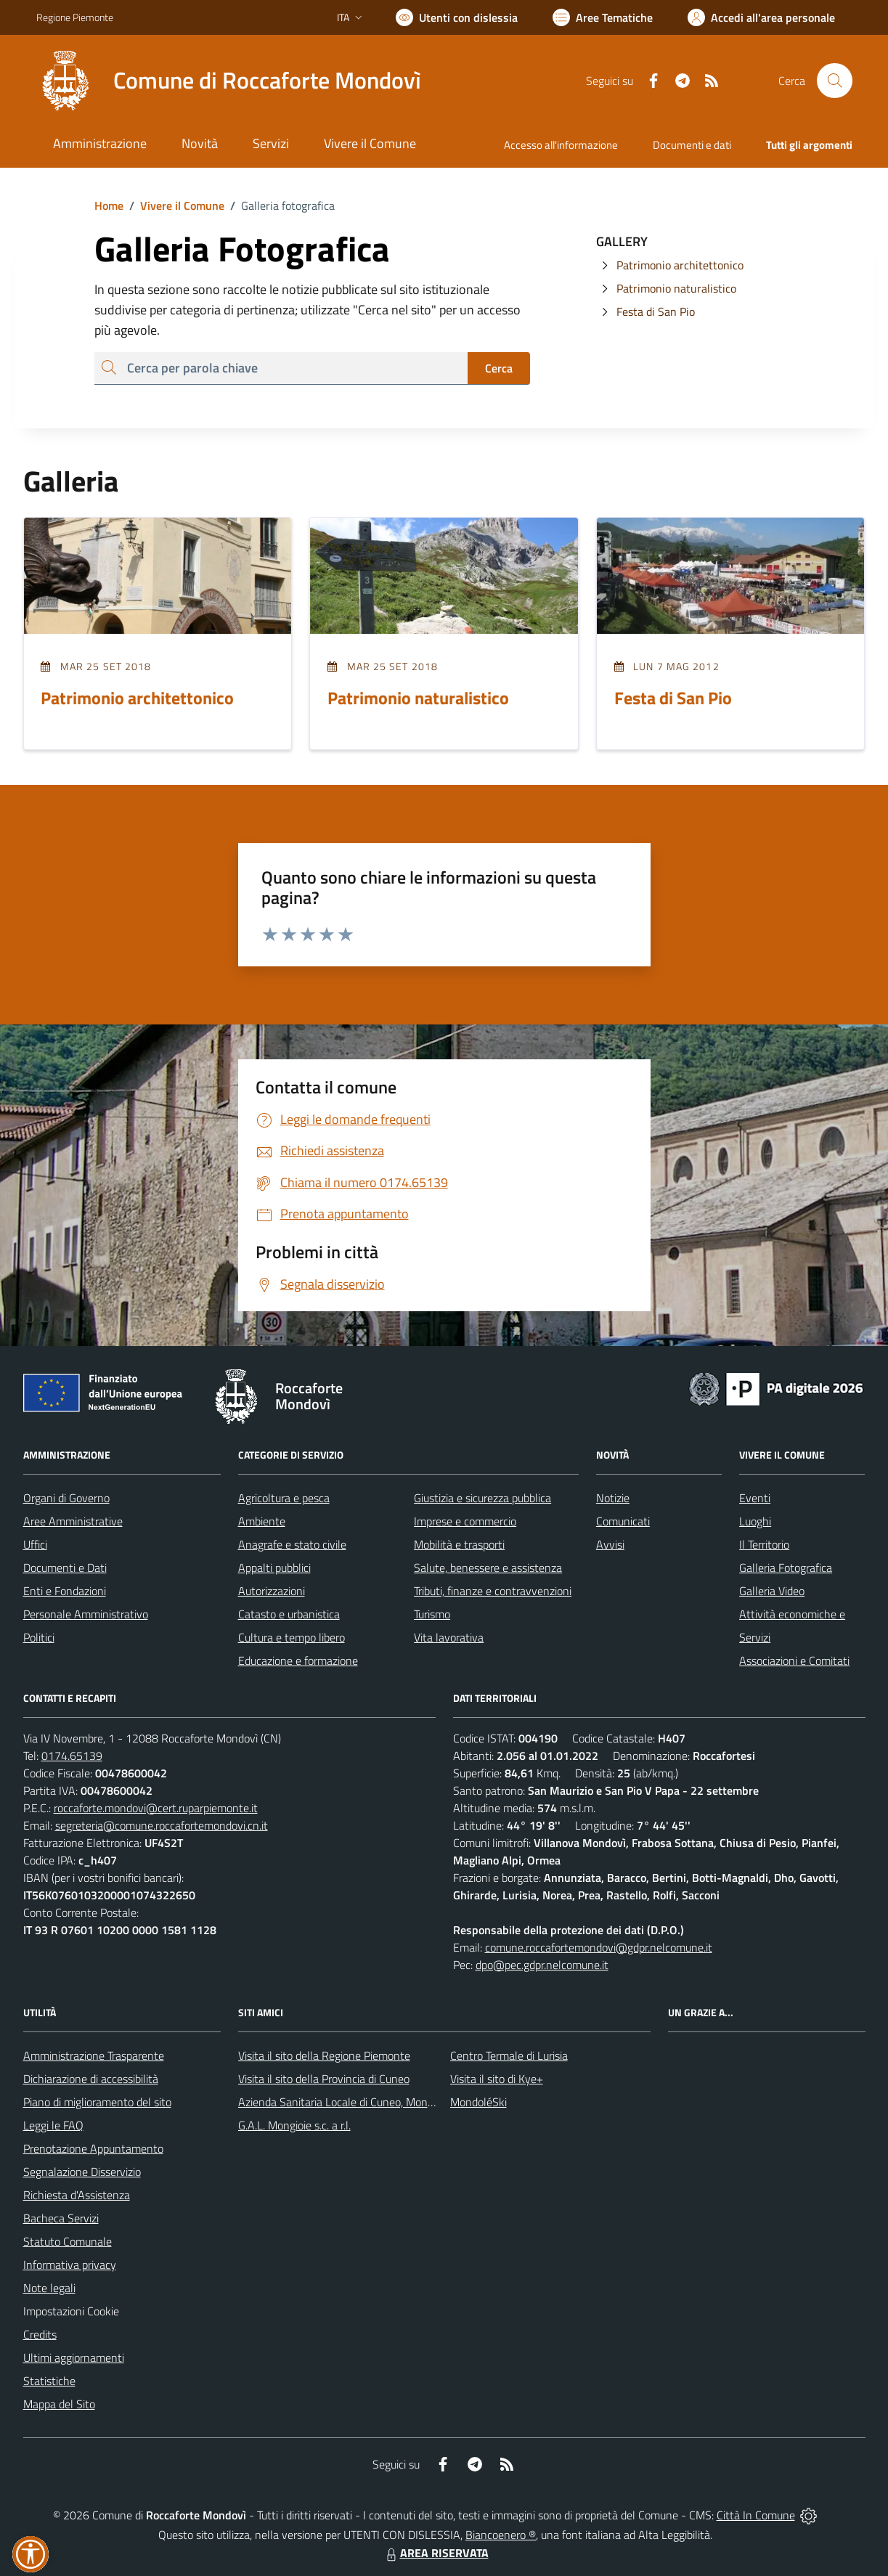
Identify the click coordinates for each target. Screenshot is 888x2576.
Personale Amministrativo (85, 1614)
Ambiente (261, 1521)
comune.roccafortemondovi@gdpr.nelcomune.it (598, 1947)
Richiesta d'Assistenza (76, 2195)
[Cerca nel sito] (834, 80)
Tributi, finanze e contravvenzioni (492, 1590)
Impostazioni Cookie (71, 2311)
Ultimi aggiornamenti (73, 2357)
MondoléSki (478, 2102)
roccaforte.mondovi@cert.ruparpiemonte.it (156, 1808)
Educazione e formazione (298, 1660)
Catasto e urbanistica (289, 1614)
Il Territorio (764, 1544)
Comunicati (623, 1521)
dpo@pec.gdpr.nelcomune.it (542, 1964)
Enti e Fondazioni (64, 1590)
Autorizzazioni (271, 1590)
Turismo (432, 1614)
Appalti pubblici (274, 1567)
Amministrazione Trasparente (93, 2055)
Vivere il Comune (182, 205)
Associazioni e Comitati (794, 1660)
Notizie (613, 1498)
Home (108, 205)
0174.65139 (71, 1755)
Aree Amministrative (73, 1521)
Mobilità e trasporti (459, 1544)
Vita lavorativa (449, 1637)
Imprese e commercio (465, 1521)
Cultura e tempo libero (291, 1637)
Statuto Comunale (67, 2241)
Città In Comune (756, 2515)
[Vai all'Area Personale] (761, 17)
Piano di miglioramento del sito (97, 2102)
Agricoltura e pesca (284, 1498)
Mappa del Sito (59, 2404)
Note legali (49, 2287)
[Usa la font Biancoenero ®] (456, 17)
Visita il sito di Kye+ (496, 2078)
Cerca (499, 368)
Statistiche (49, 2380)
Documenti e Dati (65, 1567)
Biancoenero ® (500, 2534)
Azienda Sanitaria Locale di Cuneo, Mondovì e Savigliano (373, 2102)
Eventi (754, 1498)
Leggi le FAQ (53, 2125)
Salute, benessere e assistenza (488, 1567)
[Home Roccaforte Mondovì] (228, 80)
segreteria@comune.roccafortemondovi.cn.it (161, 1825)
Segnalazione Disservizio (82, 2171)
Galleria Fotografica (785, 1567)
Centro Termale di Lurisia (509, 2055)
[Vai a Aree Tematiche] (602, 17)
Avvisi (610, 1544)
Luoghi (755, 1521)
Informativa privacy (69, 2264)
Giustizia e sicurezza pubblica (482, 1498)
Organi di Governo (66, 1498)
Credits (40, 2334)
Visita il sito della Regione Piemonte (324, 2055)
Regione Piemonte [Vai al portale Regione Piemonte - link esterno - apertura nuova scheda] (74, 17)
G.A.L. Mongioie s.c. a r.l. (294, 2125)
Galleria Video (772, 1590)
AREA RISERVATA (436, 2552)
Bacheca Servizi (61, 2218)
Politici (38, 1637)
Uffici (35, 1544)
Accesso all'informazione (561, 144)
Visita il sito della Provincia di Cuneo (324, 2078)
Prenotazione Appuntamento (93, 2148)
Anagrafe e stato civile (292, 1544)
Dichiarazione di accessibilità (90, 2078)
